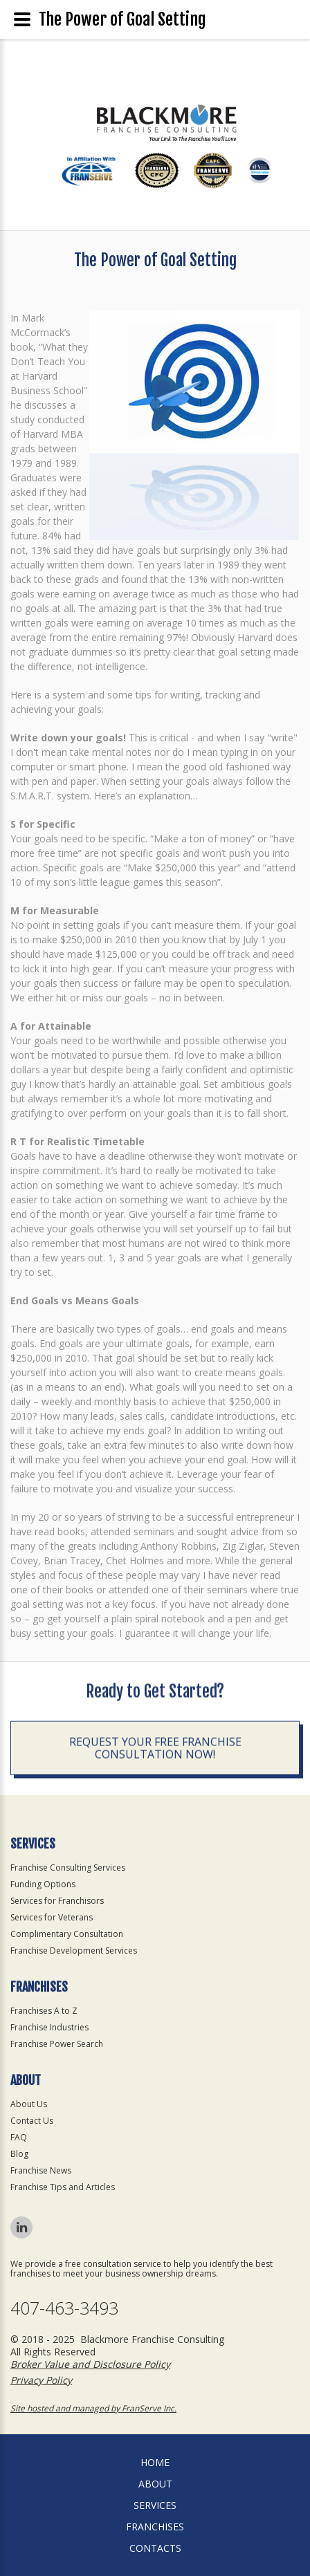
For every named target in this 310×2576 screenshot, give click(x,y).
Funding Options (42, 1884)
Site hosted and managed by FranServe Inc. (93, 2408)
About (155, 2483)
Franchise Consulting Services (67, 1867)
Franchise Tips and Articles (62, 2187)
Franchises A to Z (44, 2011)
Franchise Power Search (56, 2044)
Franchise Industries (49, 2027)
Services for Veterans (51, 1917)
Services (155, 2505)
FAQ (18, 2137)
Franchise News (40, 2170)
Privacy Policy (41, 2380)
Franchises (155, 2526)
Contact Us (31, 2120)
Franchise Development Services (73, 1950)
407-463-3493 (64, 2308)
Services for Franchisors (57, 1901)
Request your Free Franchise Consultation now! (155, 1751)
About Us (28, 2104)
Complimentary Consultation (66, 1934)
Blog (19, 2154)
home (155, 2462)
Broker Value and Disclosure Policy (90, 2364)
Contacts (155, 2548)
